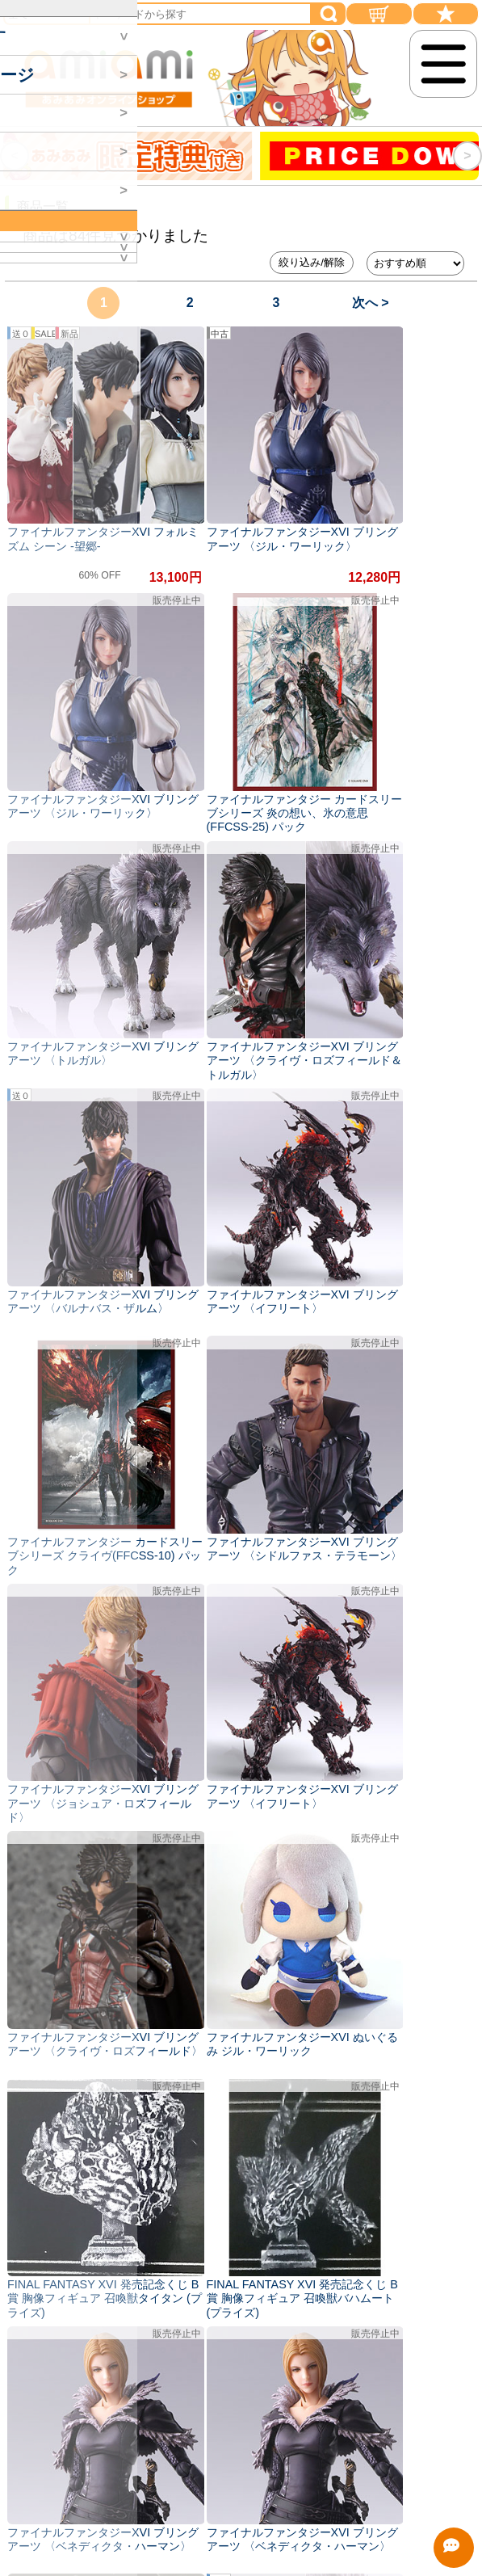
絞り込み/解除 (312, 262)
